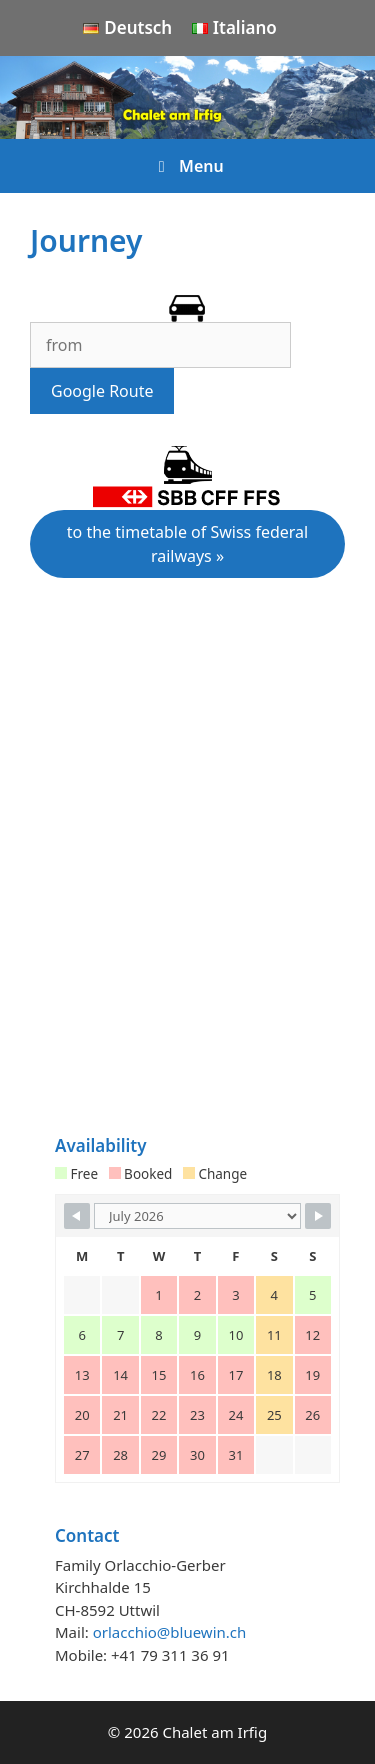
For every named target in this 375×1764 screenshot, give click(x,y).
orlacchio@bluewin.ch (170, 1632)
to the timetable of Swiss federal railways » (187, 544)
